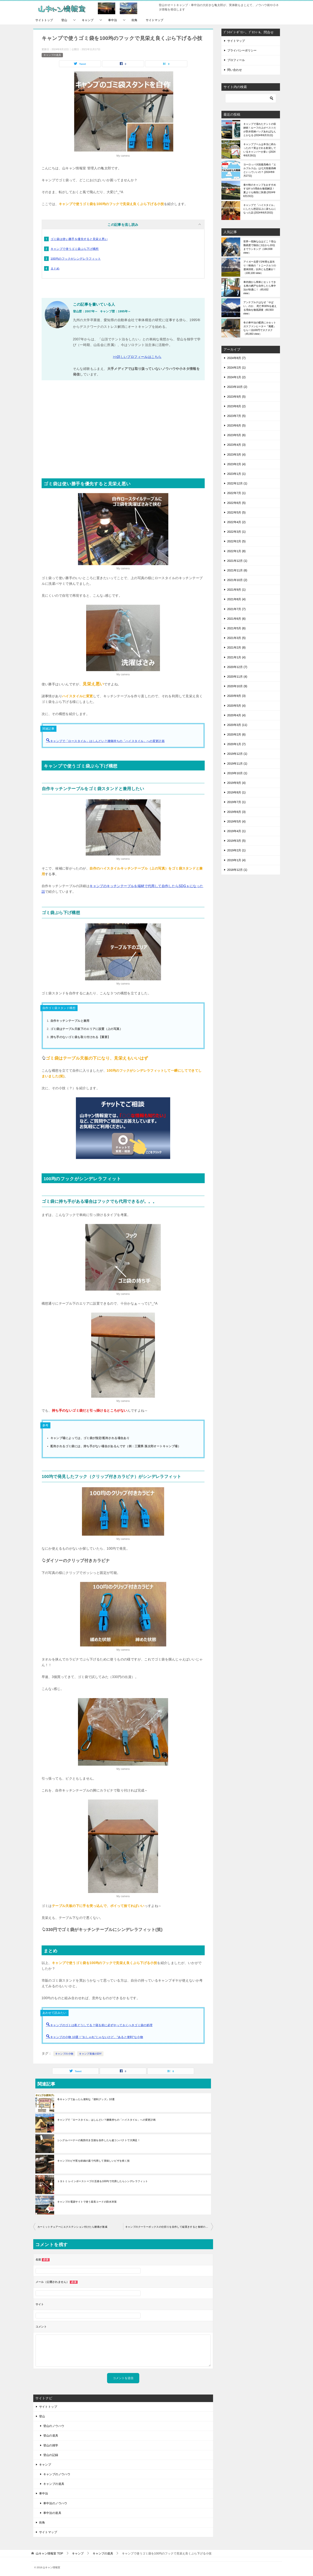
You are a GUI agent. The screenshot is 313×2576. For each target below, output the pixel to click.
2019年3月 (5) (236, 840)
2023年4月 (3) (236, 444)
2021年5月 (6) (236, 628)
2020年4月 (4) (236, 715)
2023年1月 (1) (236, 473)
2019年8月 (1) (236, 792)
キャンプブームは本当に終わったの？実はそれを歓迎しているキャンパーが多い (259, 150)
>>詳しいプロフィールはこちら (137, 357)
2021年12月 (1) (237, 560)
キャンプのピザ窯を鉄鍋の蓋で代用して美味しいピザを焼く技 (93, 2160)
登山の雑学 (50, 2445)
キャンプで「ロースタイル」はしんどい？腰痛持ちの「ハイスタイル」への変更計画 (105, 741)
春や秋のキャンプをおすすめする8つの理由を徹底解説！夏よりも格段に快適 (259, 190)
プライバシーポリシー (242, 50)
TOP (49, 2553)
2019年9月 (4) (236, 782)
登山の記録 (50, 2455)
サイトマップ (154, 20)
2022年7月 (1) (236, 493)
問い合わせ (234, 70)
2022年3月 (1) (236, 531)
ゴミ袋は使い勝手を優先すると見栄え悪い (79, 239)
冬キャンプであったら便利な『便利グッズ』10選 (86, 2099)
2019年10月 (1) (237, 773)
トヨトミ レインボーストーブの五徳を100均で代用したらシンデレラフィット (102, 2181)
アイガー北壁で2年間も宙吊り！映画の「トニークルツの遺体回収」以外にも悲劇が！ (259, 267)
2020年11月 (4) (237, 676)
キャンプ (87, 20)
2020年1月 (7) (236, 744)
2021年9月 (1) (236, 589)
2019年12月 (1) (237, 753)
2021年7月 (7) (236, 609)
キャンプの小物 (64, 2053)
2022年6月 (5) (236, 502)
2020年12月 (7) (237, 667)
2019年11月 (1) (237, 763)
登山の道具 (50, 2435)
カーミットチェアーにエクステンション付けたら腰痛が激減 (72, 2226)
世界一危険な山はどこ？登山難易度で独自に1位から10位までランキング (259, 247)
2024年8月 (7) (236, 358)
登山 (64, 20)
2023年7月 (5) (236, 416)
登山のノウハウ (53, 2426)
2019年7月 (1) (236, 802)
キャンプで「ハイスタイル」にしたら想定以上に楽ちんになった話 (259, 209)
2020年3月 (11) (237, 725)
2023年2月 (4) (236, 464)
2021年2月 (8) (236, 647)
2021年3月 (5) (236, 638)
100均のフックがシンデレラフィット (76, 258)
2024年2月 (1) (236, 367)
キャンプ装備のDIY (90, 2053)
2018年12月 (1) (237, 869)
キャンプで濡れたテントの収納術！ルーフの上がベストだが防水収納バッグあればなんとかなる (259, 130)
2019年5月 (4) (236, 821)
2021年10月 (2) (237, 580)
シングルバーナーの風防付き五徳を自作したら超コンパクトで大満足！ (98, 2140)
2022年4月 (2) (236, 522)
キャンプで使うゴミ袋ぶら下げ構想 (75, 248)
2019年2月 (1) (236, 850)
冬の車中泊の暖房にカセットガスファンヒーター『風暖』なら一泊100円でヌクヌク (259, 328)
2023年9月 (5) (236, 396)
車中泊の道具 (52, 2513)
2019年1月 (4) (236, 860)
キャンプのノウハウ (56, 2474)
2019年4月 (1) (236, 831)
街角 (134, 20)
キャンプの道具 (52, 55)
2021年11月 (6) (237, 570)
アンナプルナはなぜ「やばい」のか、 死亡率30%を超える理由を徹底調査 (260, 308)
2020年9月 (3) (236, 695)
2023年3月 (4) (236, 454)
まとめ (55, 268)
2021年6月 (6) (236, 618)
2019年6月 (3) (236, 812)
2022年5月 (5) (236, 512)
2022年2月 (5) (236, 541)
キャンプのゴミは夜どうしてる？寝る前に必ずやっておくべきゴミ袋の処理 (99, 2025)
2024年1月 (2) (236, 377)
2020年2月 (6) (236, 734)
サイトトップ (44, 20)
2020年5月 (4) (236, 705)
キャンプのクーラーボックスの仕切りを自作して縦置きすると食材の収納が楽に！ (169, 2226)
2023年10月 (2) (237, 386)
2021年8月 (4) (236, 599)
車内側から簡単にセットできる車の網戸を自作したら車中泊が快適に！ (259, 288)
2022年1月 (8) (236, 551)
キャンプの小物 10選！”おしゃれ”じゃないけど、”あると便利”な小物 (94, 2037)
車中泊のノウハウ (55, 2503)
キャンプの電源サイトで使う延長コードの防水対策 (87, 2201)
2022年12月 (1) (237, 483)
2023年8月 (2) (236, 406)
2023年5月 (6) (236, 435)
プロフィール (236, 60)
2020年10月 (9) (237, 686)
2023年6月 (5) (236, 425)
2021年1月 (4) (236, 657)
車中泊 (112, 20)
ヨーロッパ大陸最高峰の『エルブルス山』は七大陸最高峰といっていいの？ (259, 170)
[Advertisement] (123, 431)
